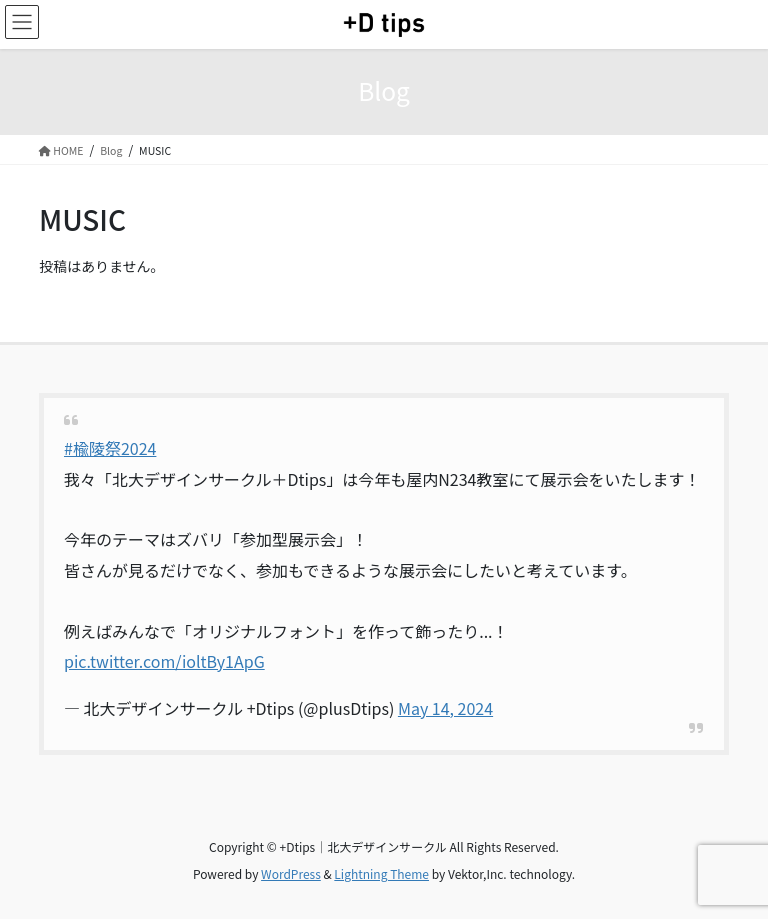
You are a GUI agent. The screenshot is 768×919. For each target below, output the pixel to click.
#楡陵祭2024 (110, 448)
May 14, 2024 (445, 708)
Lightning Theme (381, 873)
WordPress (291, 873)
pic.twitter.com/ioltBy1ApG (164, 661)
